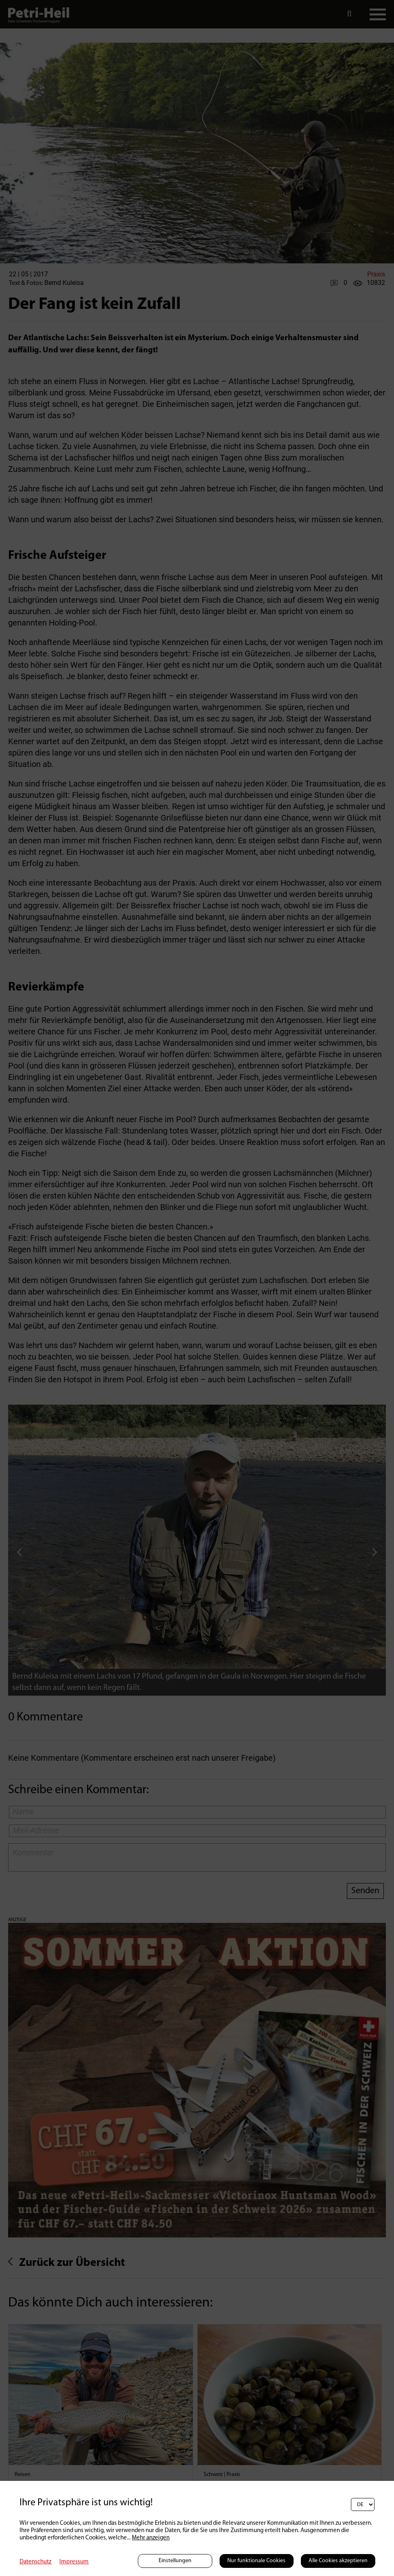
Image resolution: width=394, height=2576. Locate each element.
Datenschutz (35, 2562)
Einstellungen (175, 2561)
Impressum (74, 2562)
